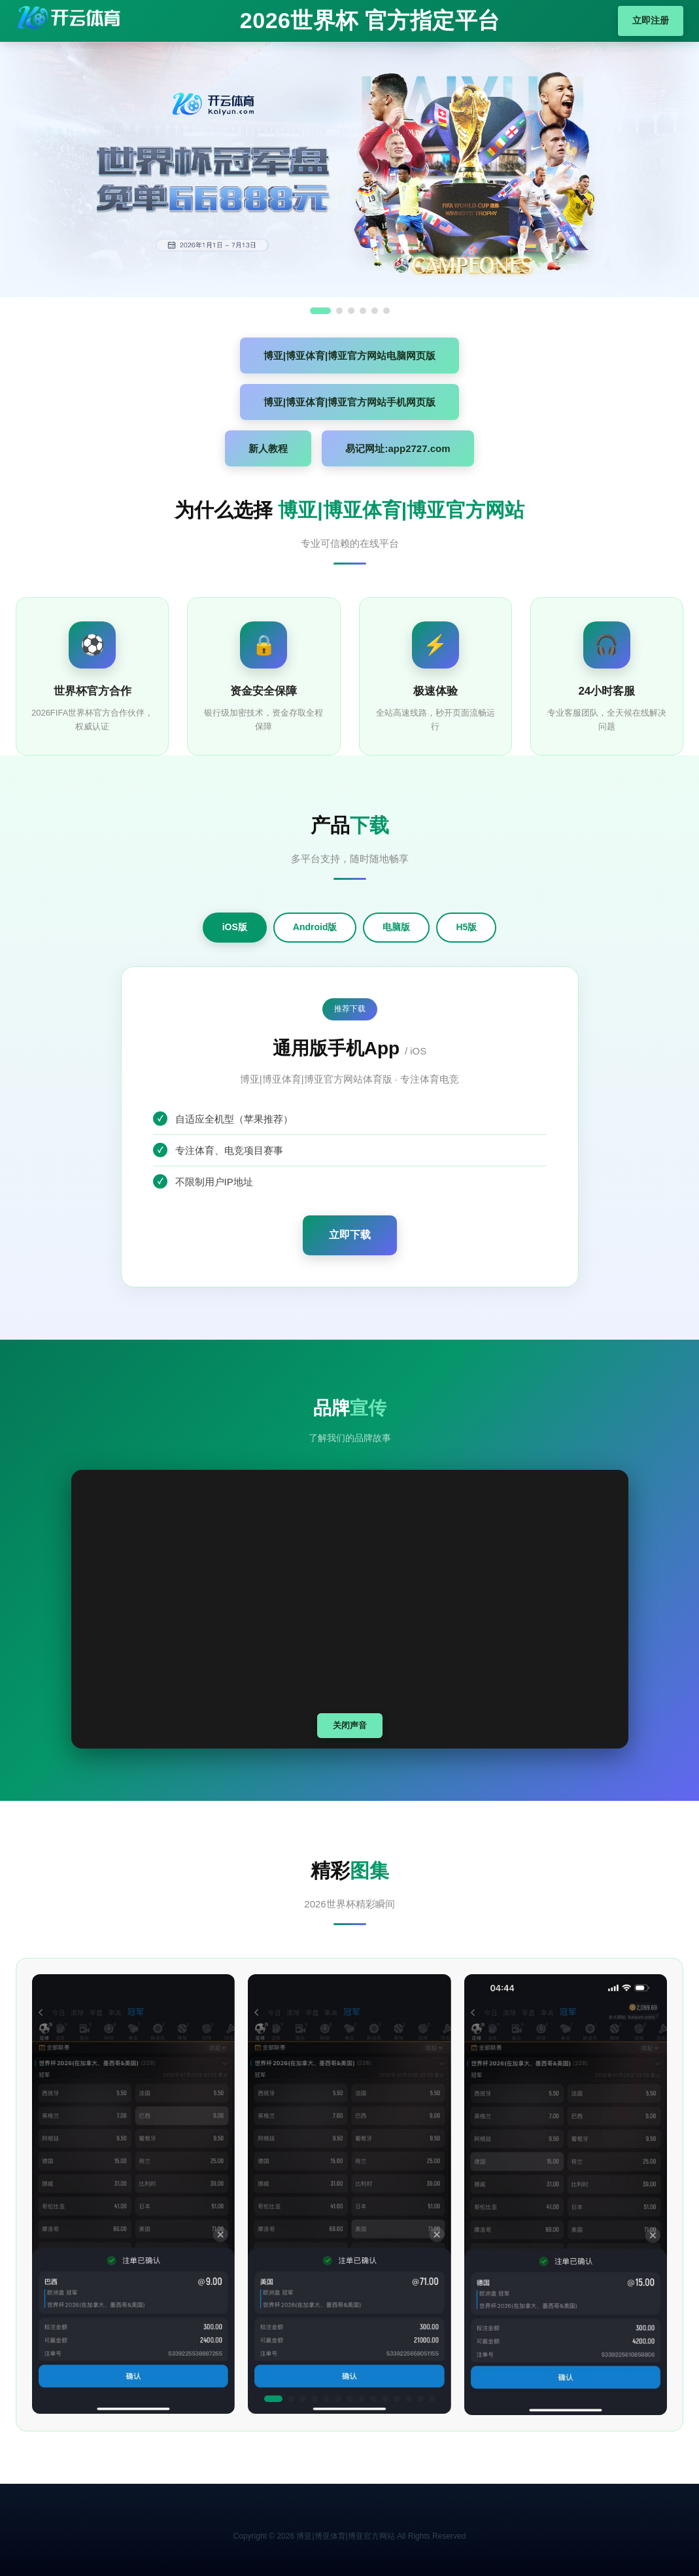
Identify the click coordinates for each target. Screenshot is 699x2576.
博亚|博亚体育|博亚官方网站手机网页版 (349, 402)
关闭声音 (350, 1725)
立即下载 (350, 1234)
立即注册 (650, 20)
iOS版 (234, 927)
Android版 (315, 927)
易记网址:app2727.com (397, 448)
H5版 (466, 927)
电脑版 (396, 927)
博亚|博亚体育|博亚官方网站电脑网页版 (349, 355)
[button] (273, 2398)
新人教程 (268, 448)
